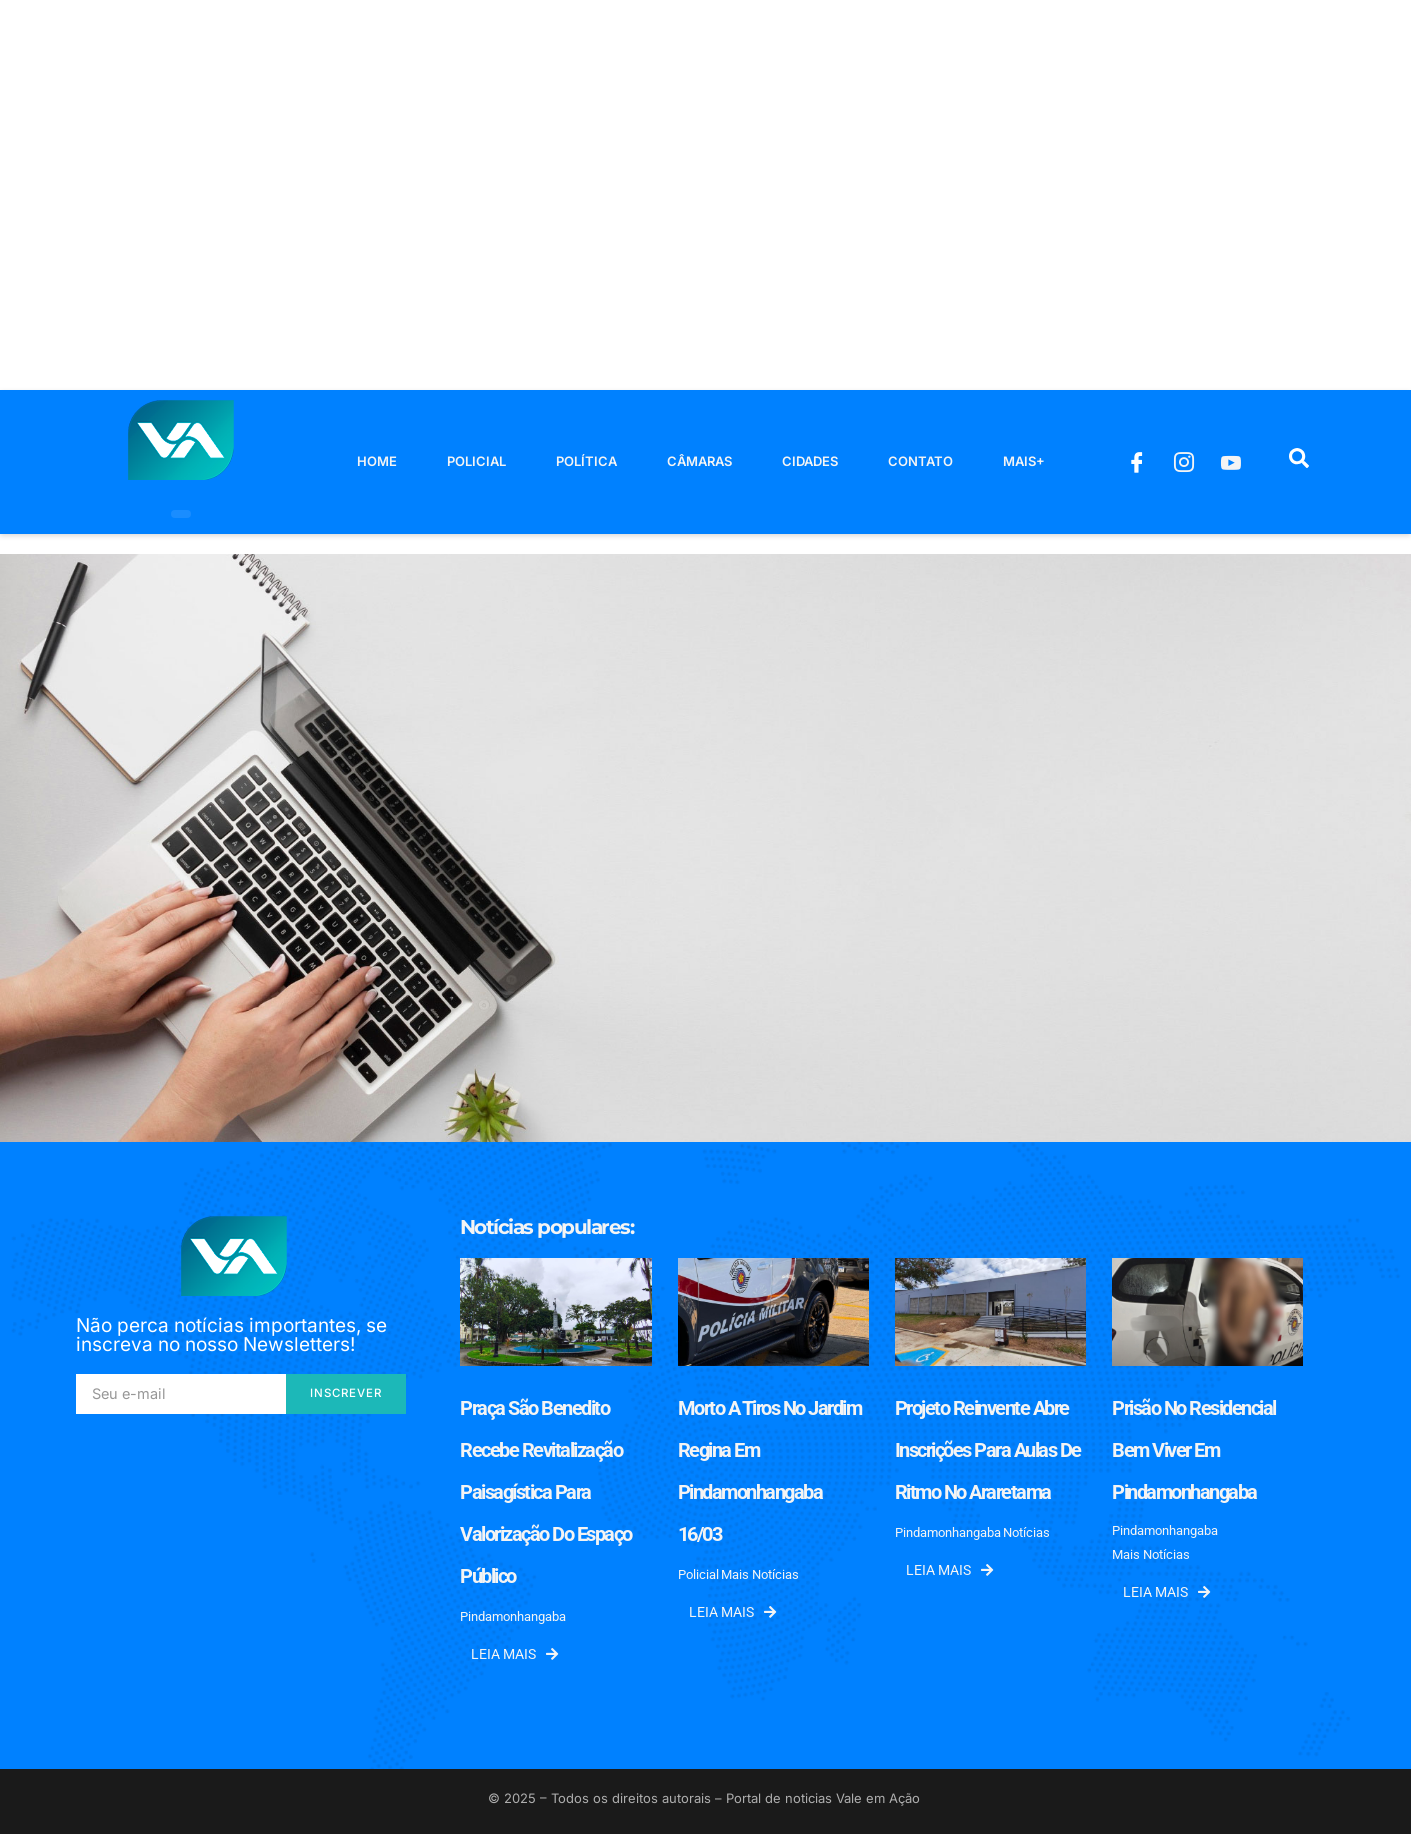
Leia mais (514, 1654)
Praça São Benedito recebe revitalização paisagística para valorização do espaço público (546, 1492)
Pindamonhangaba (513, 1616)
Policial (476, 461)
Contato (920, 461)
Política (586, 461)
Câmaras (699, 461)
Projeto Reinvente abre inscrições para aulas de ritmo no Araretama (988, 1450)
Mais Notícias (760, 1574)
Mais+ (1024, 461)
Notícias (1026, 1532)
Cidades (810, 461)
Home (377, 461)
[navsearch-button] (1299, 462)
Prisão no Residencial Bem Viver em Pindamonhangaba (1194, 1450)
